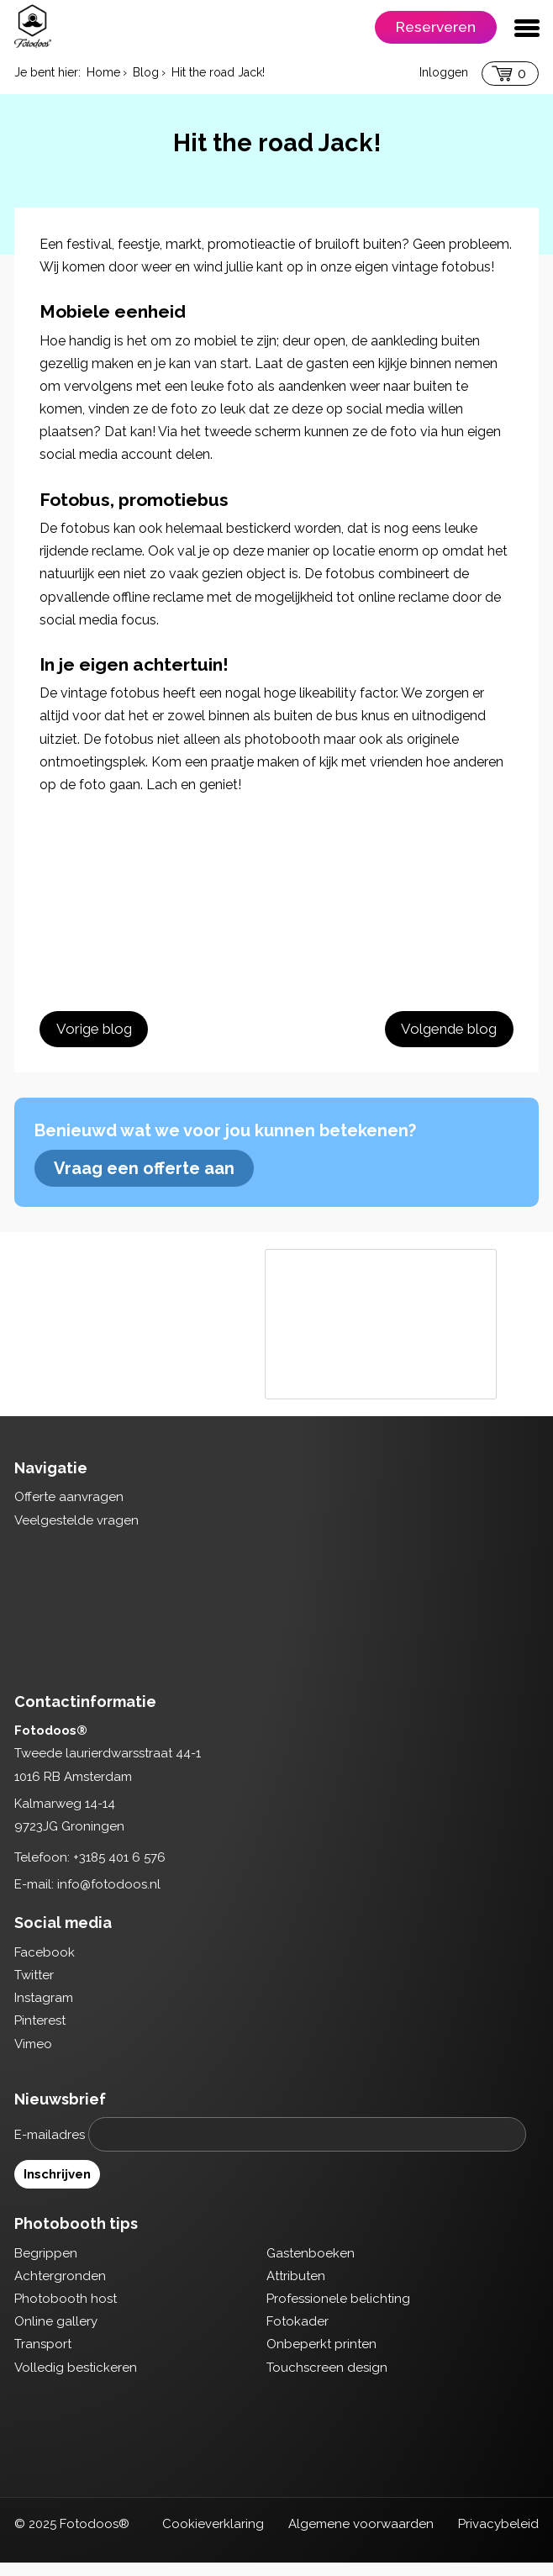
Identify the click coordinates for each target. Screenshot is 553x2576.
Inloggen (443, 72)
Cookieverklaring (213, 2536)
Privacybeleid (498, 2536)
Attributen (295, 2288)
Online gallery (55, 2334)
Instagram (43, 2011)
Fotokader (297, 2334)
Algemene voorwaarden (361, 2536)
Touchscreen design (326, 2380)
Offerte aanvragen (69, 1510)
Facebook (44, 1965)
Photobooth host (65, 2311)
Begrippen (45, 2265)
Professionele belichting (338, 2311)
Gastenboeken (310, 2265)
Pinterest (40, 2033)
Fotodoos (32, 26)
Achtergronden (60, 2288)
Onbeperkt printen (321, 2357)
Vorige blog (93, 1031)
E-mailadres (49, 2148)
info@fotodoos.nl (109, 1897)
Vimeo (33, 2056)
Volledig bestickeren (75, 2380)
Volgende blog (450, 1031)
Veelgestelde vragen (76, 1533)
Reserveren (436, 26)
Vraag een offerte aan (144, 1181)
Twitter (34, 1987)
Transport (42, 2357)
